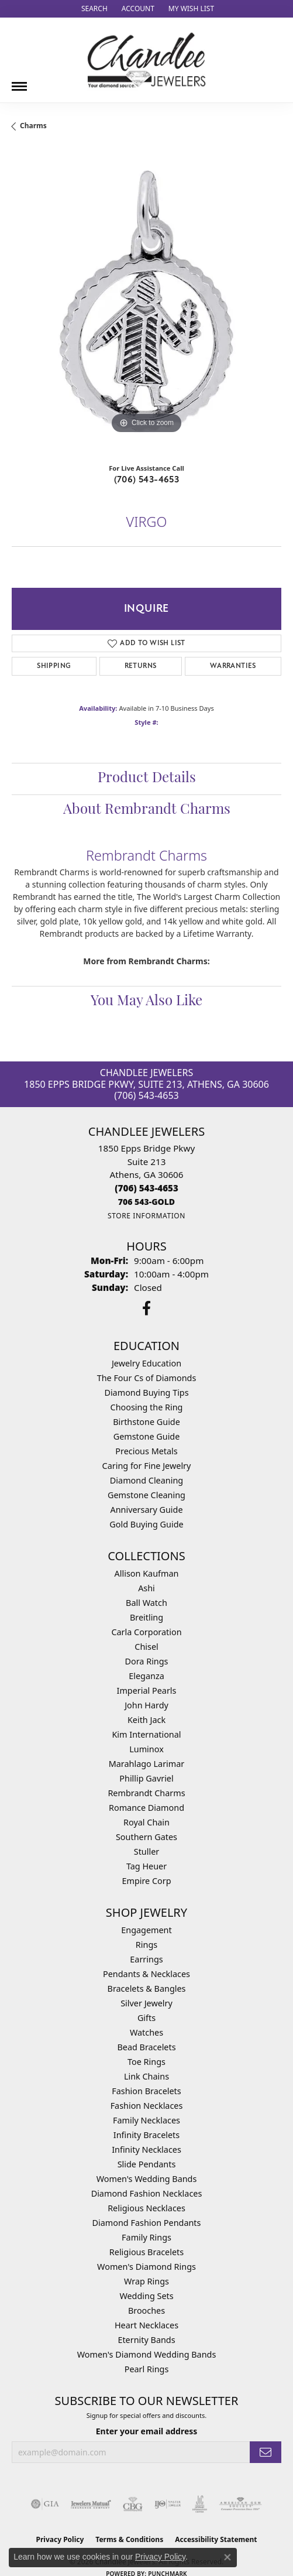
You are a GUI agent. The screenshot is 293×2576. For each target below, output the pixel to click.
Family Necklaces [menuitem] (146, 2120)
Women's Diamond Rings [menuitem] (146, 2266)
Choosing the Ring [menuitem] (147, 1407)
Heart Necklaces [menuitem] (146, 2325)
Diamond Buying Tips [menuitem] (146, 1392)
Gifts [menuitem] (146, 2017)
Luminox (146, 1749)
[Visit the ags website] (240, 2504)
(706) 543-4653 (147, 479)
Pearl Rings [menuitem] (147, 2369)
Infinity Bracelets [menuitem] (146, 2134)
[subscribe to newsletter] (265, 2452)
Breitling (146, 1617)
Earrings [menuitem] (146, 1959)
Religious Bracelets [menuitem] (146, 2252)
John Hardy (146, 1705)
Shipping (54, 666)
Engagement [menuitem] (146, 1930)
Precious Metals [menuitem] (146, 1451)
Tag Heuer (146, 1866)
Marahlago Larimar (147, 1763)
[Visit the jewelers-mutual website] (91, 2504)
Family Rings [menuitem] (146, 2237)
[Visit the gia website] (45, 2504)
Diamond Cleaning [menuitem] (146, 1480)
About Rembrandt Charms (146, 810)
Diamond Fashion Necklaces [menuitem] (146, 2193)
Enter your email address (147, 2431)
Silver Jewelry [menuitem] (146, 2003)
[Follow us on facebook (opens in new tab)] (146, 1308)
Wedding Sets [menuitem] (146, 2295)
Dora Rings (146, 1661)
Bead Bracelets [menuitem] (146, 2047)
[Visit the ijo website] (167, 2504)
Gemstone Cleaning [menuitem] (146, 1495)
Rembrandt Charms (146, 1793)
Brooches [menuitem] (146, 2310)
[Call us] (146, 1201)
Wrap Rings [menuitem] (146, 2281)
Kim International (146, 1734)
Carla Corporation (146, 1632)
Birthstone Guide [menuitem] (146, 1421)
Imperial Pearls (147, 1690)
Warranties (233, 666)
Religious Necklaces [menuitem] (146, 2208)
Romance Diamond (146, 1807)
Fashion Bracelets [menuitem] (146, 2091)
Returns (141, 666)
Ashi (146, 1588)
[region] (146, 302)
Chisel (146, 1646)
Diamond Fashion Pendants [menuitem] (146, 2222)
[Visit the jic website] (200, 2504)
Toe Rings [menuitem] (146, 2061)
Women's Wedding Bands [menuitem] (146, 2178)
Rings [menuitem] (146, 1944)
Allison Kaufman (147, 1573)
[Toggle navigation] (19, 82)
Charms (33, 126)
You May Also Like (146, 1002)
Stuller (146, 1851)
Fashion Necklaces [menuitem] (147, 2105)
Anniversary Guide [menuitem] (146, 1509)
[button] (93, 9)
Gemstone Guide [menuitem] (146, 1436)
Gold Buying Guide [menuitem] (146, 1524)
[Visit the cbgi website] (133, 2504)
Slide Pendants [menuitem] (147, 2164)
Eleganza (146, 1675)
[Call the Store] (146, 1188)
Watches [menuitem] (146, 2032)
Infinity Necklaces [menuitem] (146, 2149)
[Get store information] (146, 1216)
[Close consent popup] (227, 2557)
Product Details (147, 779)
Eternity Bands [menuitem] (146, 2339)
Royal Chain (146, 1822)
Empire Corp (146, 1880)
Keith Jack (146, 1719)
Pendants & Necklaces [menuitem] (146, 1973)
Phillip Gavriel (146, 1778)
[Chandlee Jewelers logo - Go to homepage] (146, 60)
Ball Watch (146, 1602)
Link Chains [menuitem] (146, 2076)
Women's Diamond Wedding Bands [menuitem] (146, 2354)
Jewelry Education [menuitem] (146, 1363)
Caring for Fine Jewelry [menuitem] (146, 1465)
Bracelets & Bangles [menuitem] (147, 1988)
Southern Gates (146, 1836)
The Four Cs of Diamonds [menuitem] (147, 1377)
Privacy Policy (160, 2556)
